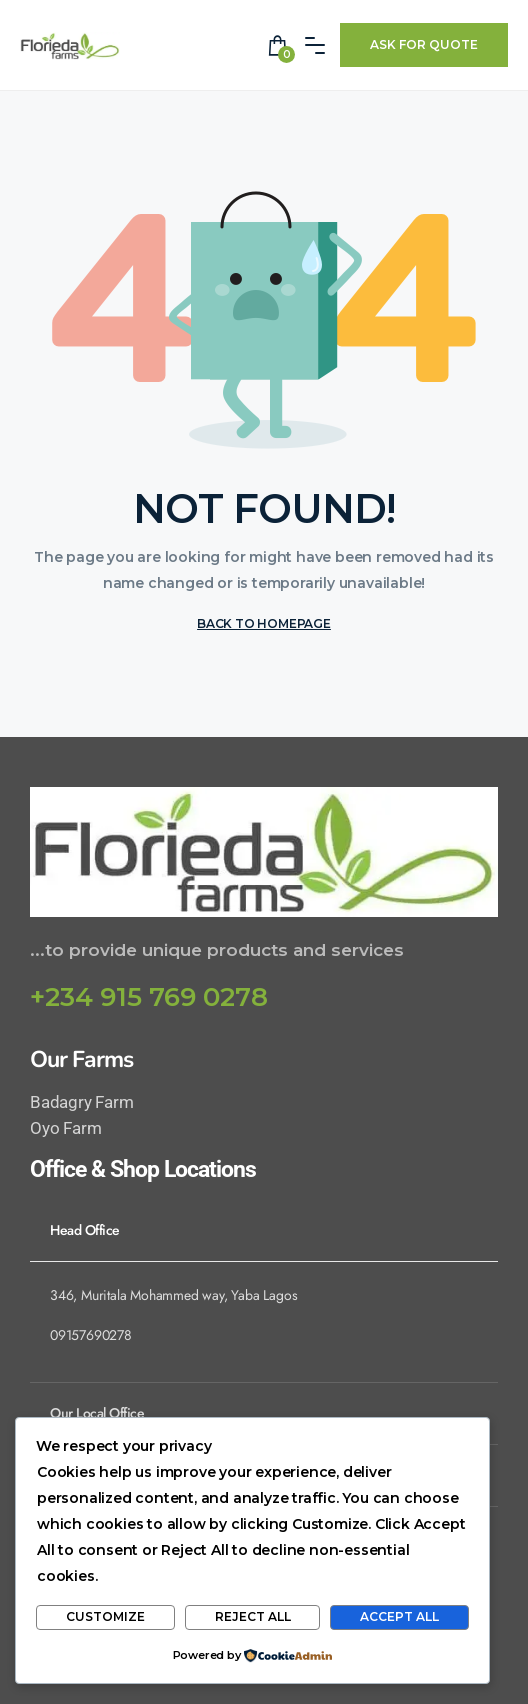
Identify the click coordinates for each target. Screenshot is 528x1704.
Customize (105, 1616)
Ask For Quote (424, 44)
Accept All (399, 1616)
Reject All (253, 1616)
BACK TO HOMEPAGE (264, 623)
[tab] (264, 1230)
